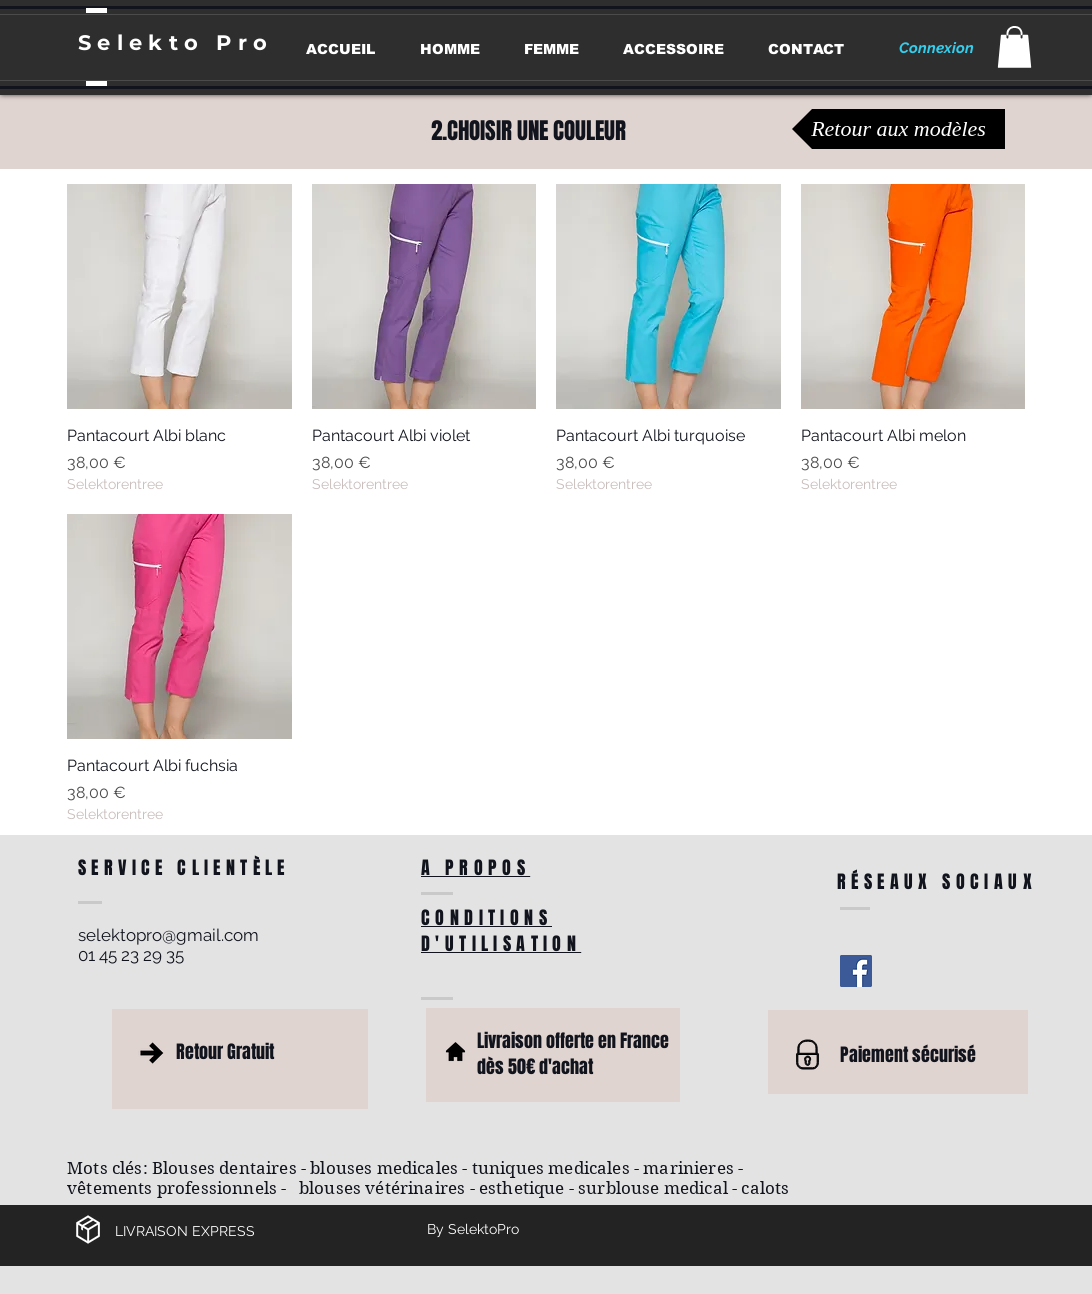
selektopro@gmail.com (168, 935)
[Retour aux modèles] (898, 129)
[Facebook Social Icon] (856, 971)
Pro (244, 42)
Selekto (147, 42)
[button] (1014, 47)
